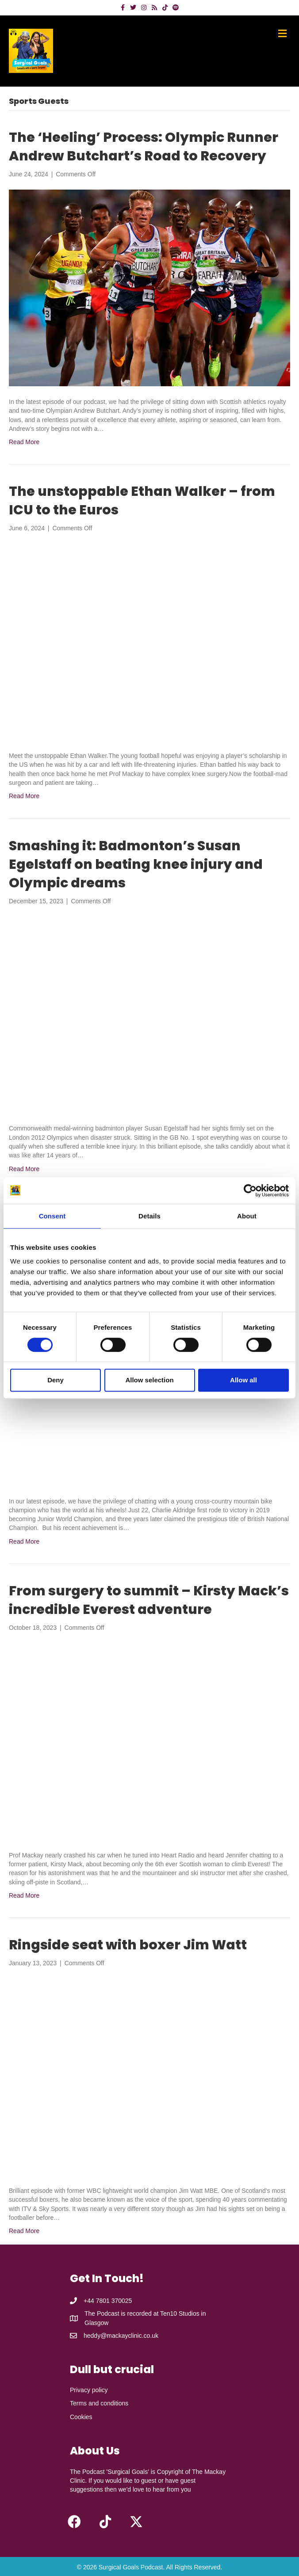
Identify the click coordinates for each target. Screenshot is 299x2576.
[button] (74, 2521)
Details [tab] (149, 1216)
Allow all (243, 1380)
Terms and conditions (99, 2403)
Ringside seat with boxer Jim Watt (128, 1945)
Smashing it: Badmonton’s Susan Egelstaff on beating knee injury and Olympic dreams (136, 864)
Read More (24, 441)
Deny (55, 1380)
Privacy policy (89, 2389)
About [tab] (247, 1216)
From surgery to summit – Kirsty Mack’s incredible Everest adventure (149, 1600)
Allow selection (149, 1380)
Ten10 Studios (179, 2313)
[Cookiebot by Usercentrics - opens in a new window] (250, 1190)
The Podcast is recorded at (122, 2313)
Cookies (81, 2416)
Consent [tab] (52, 1216)
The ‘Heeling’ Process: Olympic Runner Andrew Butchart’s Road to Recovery (143, 146)
